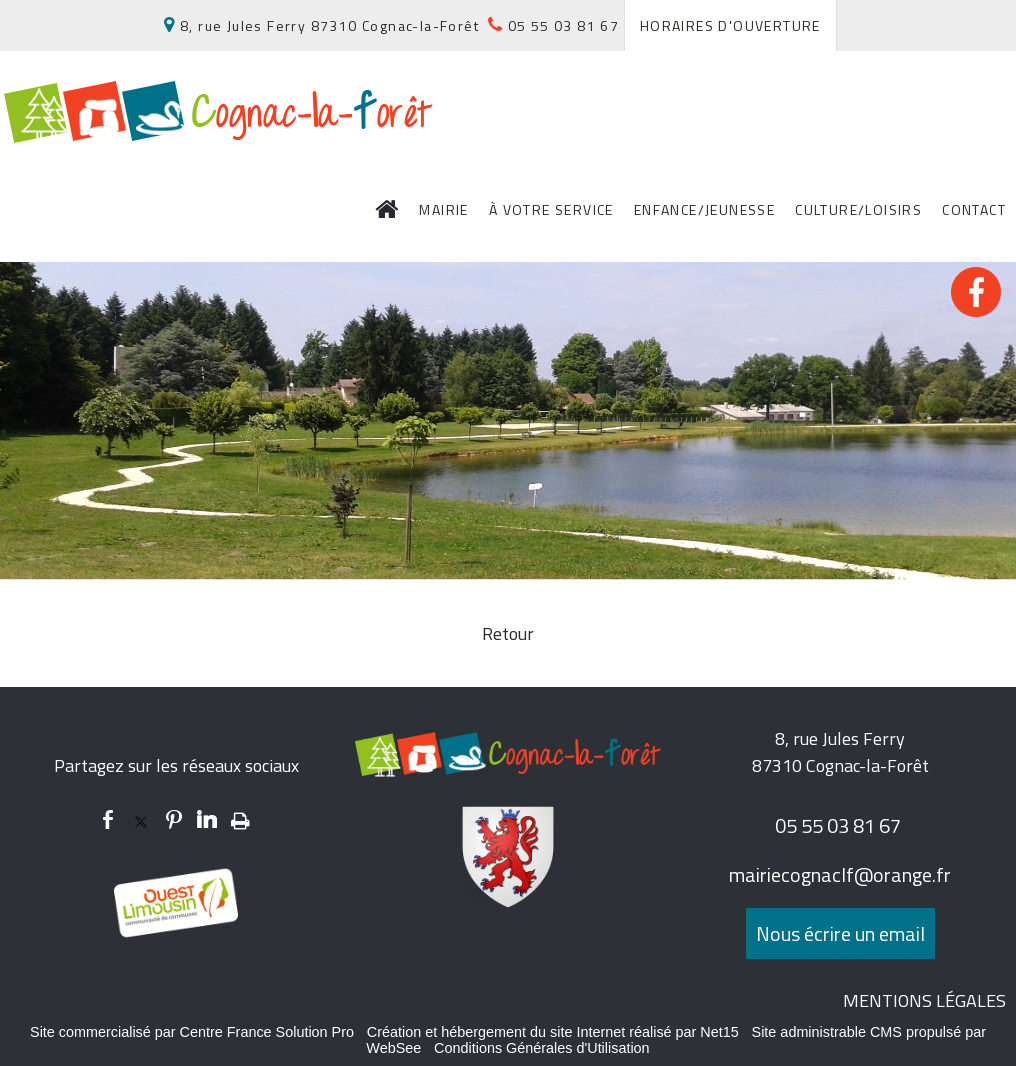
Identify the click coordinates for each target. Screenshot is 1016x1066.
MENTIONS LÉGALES (924, 1000)
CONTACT (974, 209)
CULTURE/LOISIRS (858, 209)
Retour (508, 633)
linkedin (207, 819)
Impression (240, 817)
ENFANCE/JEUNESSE (704, 209)
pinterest (174, 819)
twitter (141, 819)
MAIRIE (443, 209)
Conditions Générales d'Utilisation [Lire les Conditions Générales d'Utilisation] (542, 1048)
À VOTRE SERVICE (551, 209)
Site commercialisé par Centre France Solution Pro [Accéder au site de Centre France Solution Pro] (192, 1032)
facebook (108, 819)
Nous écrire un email (840, 933)
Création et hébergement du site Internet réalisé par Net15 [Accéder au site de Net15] (553, 1032)
